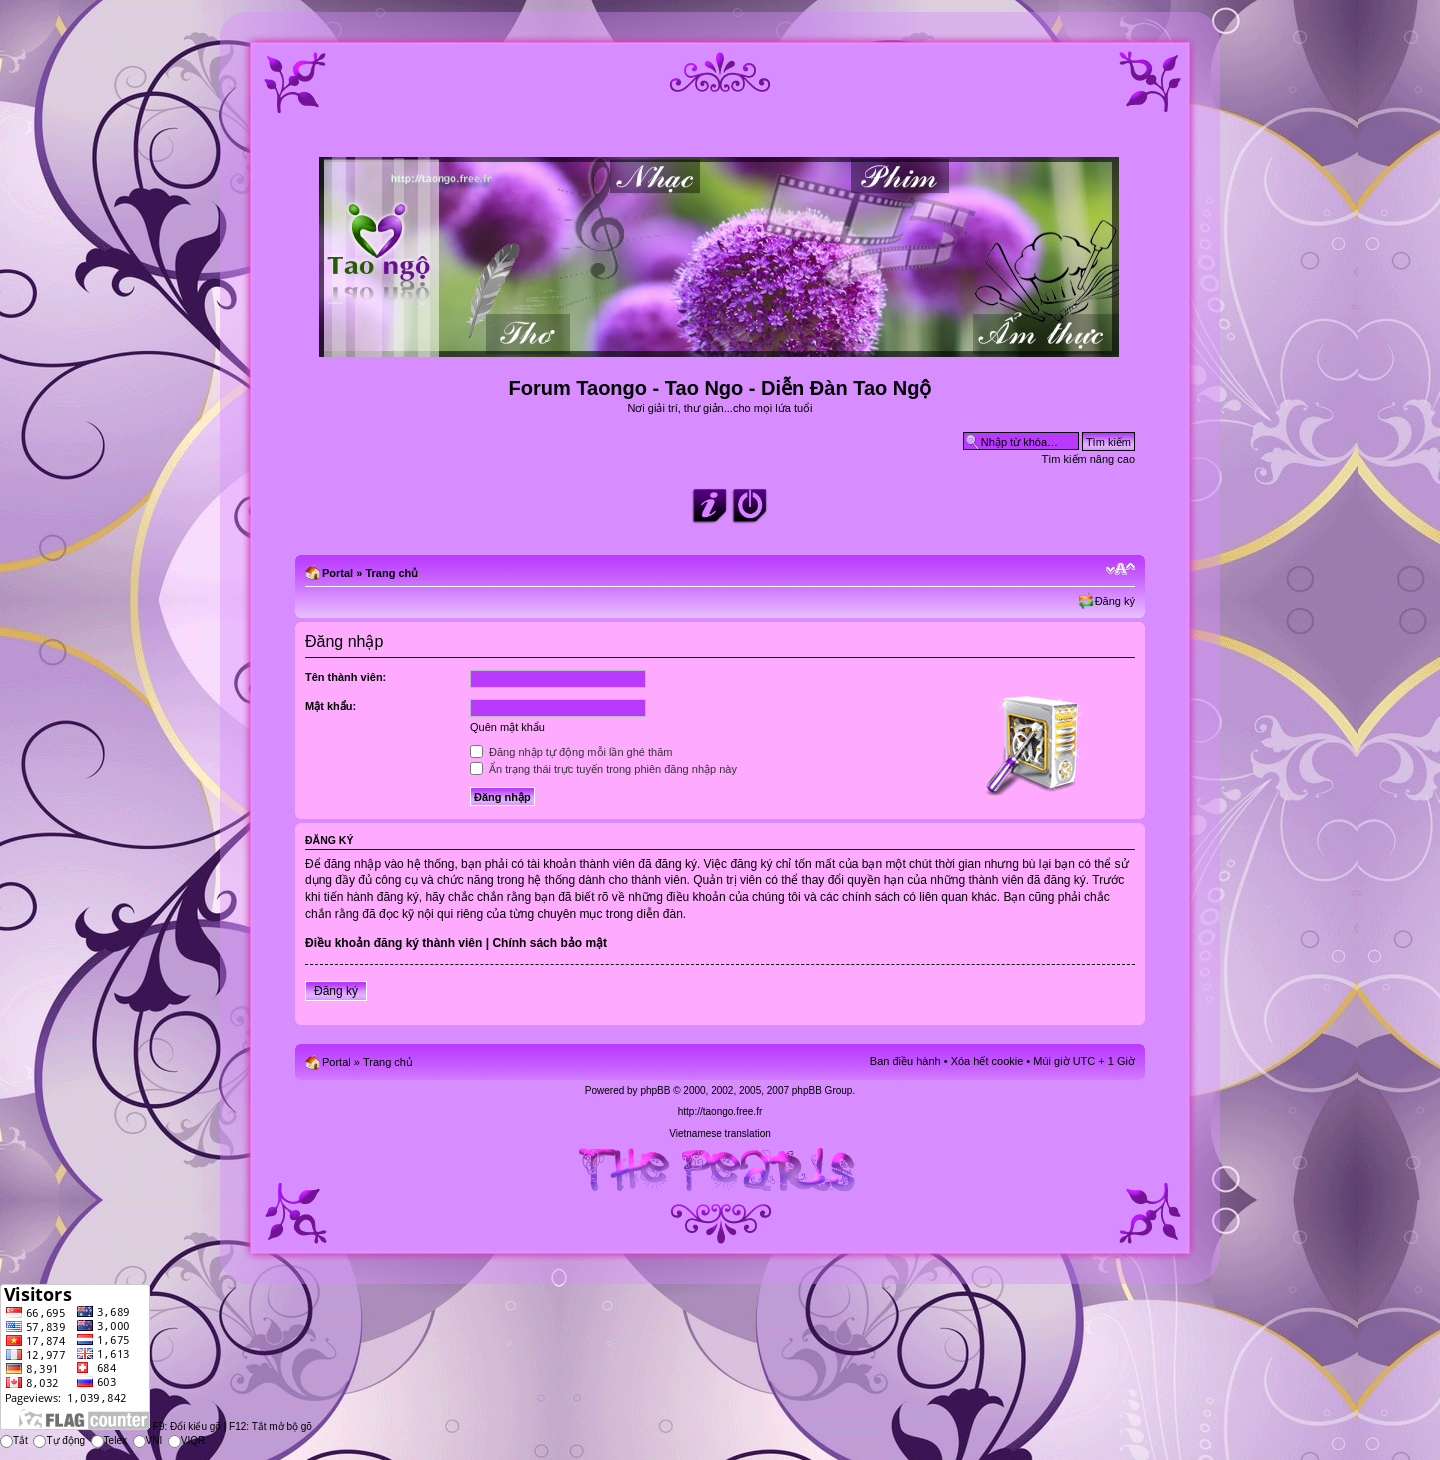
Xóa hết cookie (987, 1061)
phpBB (655, 1090)
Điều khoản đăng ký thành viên (393, 943)
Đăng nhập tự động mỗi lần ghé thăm (571, 752)
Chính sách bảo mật (549, 943)
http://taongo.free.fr (720, 1111)
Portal (337, 573)
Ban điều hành (905, 1061)
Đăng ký (1115, 601)
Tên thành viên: (345, 677)
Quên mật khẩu (507, 727)
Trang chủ (391, 573)
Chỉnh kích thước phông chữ (1120, 569)
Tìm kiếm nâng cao (1088, 459)
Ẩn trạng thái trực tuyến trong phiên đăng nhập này (603, 769)
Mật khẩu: (330, 706)
